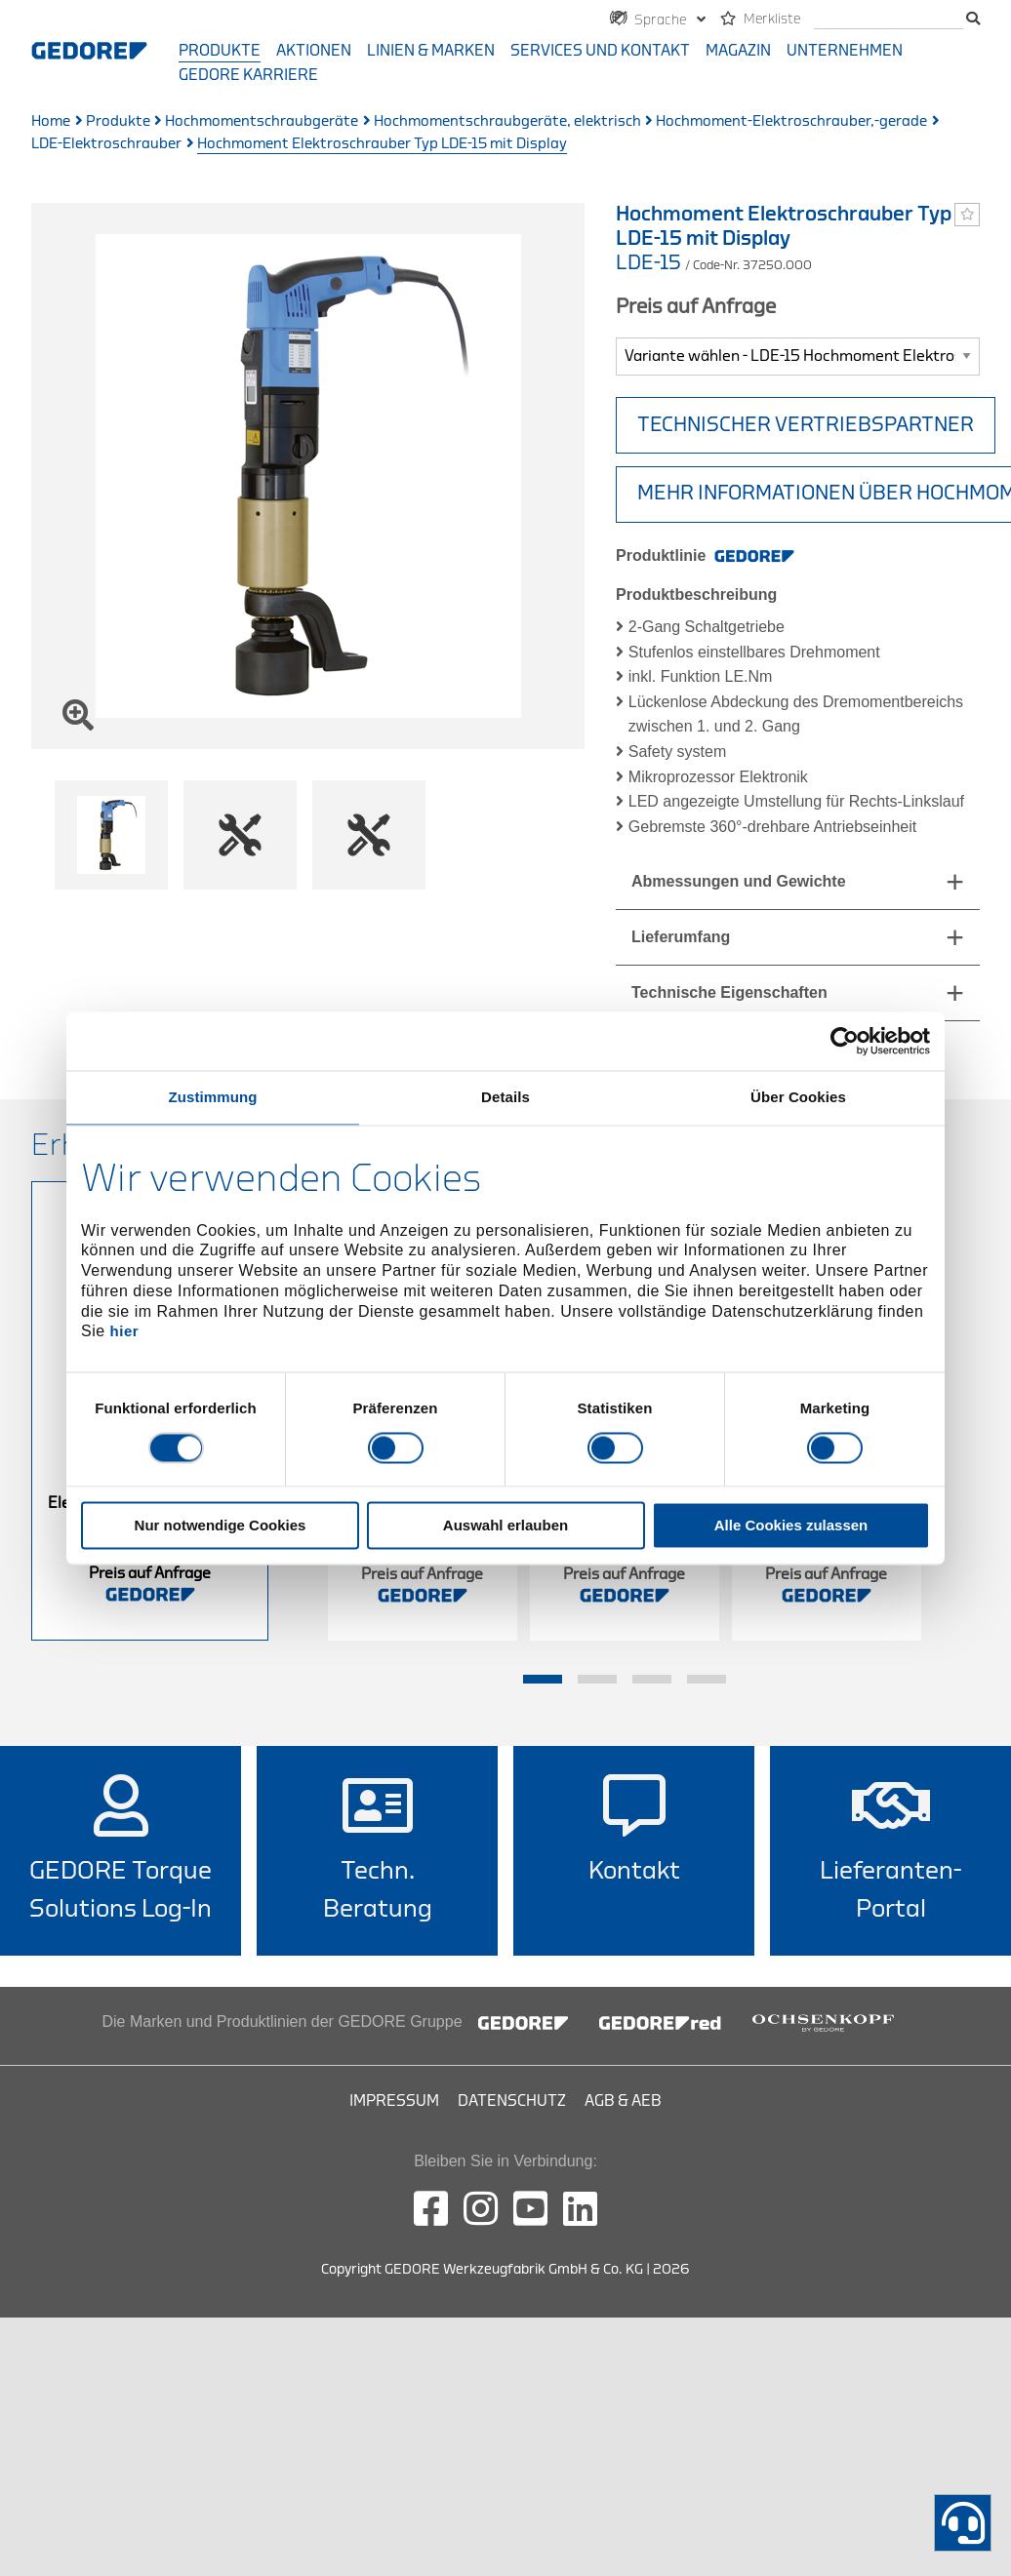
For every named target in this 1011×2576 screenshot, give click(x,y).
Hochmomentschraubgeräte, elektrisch (507, 121)
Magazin (738, 51)
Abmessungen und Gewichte (738, 881)
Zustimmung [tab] (213, 1097)
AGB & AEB (623, 2101)
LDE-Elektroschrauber (106, 144)
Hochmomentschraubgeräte (261, 121)
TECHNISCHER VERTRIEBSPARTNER (805, 425)
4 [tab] (706, 1679)
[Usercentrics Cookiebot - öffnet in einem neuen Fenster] (844, 1040)
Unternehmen (845, 51)
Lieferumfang (680, 937)
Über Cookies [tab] (798, 1097)
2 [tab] (597, 1679)
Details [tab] (505, 1097)
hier (125, 1332)
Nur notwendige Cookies (220, 1525)
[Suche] (888, 20)
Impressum (394, 2101)
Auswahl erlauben (505, 1525)
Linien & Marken (431, 51)
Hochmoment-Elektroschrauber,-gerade (791, 121)
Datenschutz (512, 2101)
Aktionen (313, 51)
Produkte (220, 51)
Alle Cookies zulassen (791, 1525)
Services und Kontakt (600, 51)
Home (50, 121)
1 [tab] (542, 1679)
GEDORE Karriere (248, 75)
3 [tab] (651, 1679)
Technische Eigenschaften (729, 992)
